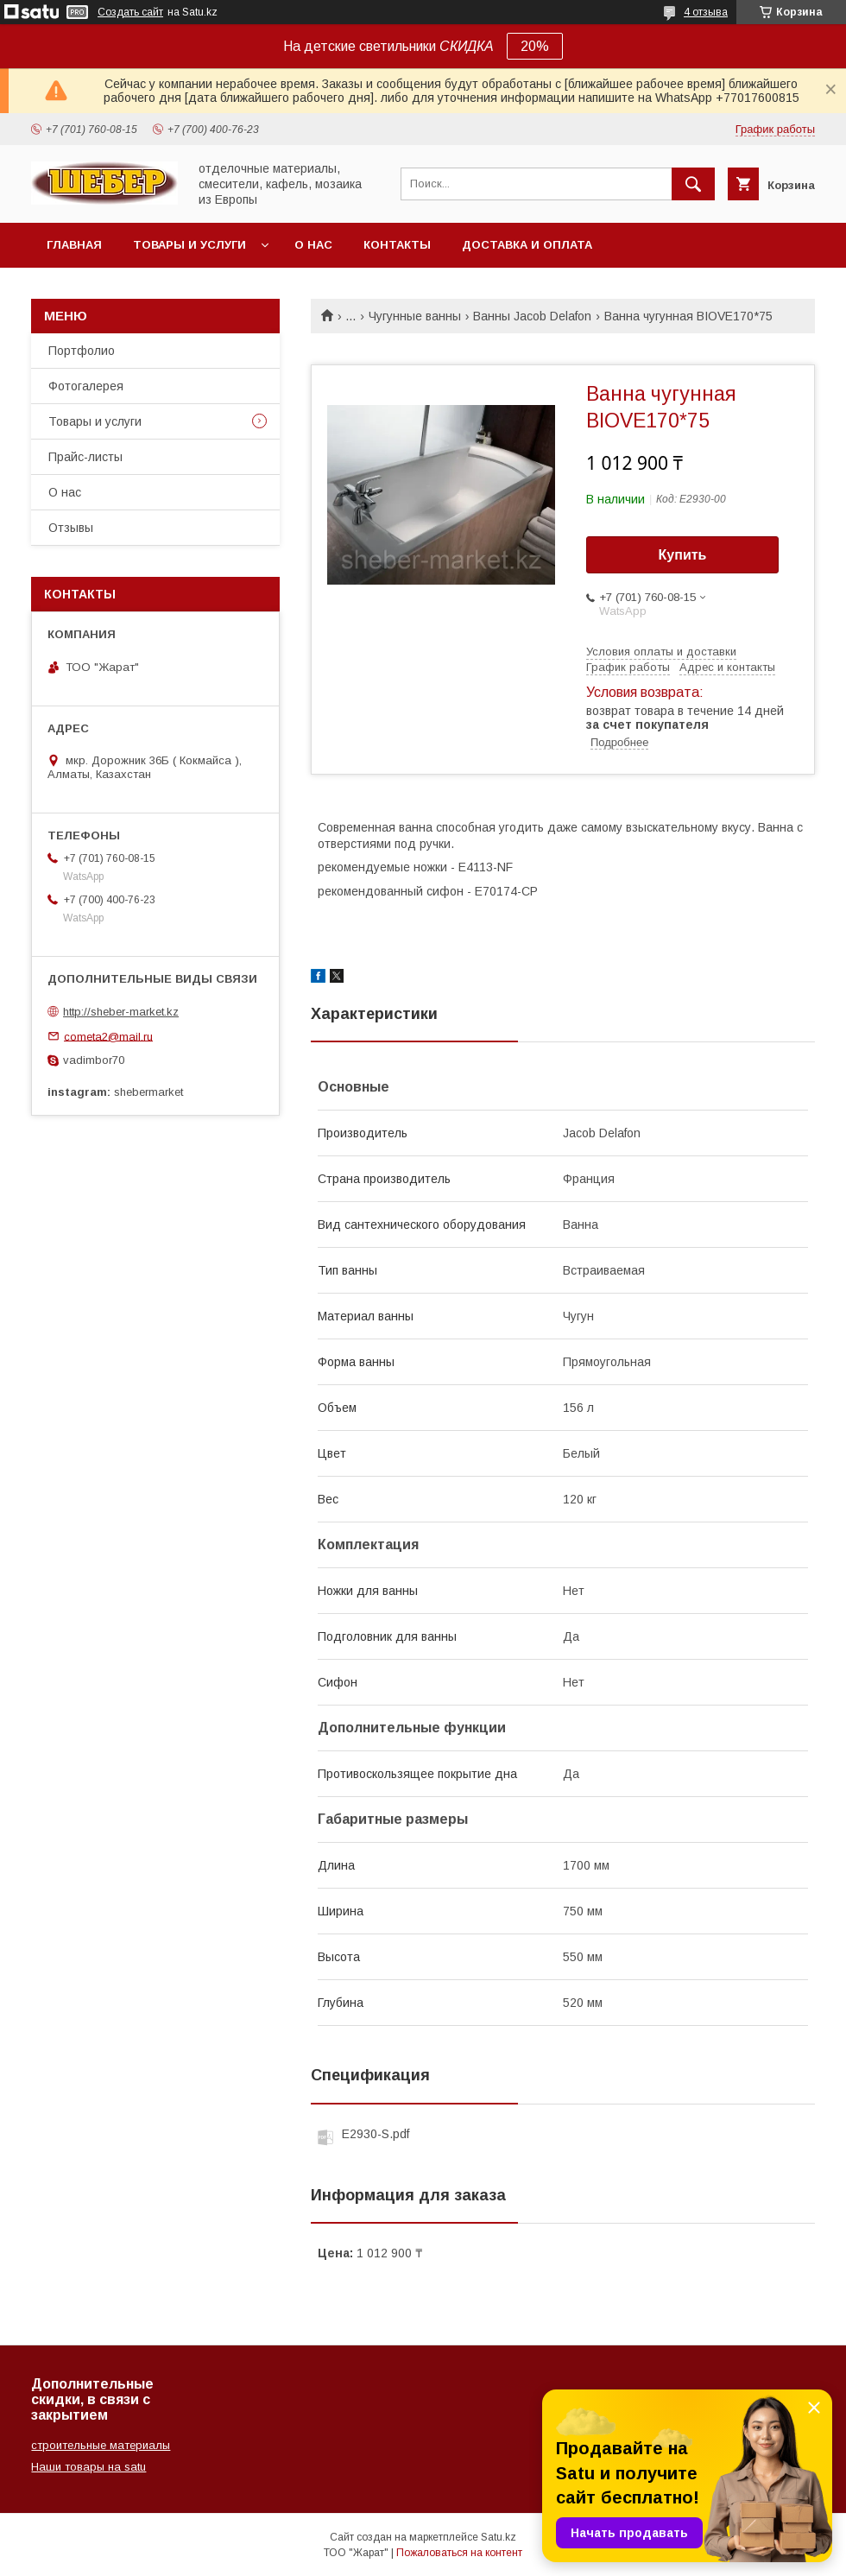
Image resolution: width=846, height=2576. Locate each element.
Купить (683, 554)
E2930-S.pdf (375, 2134)
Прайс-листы (85, 457)
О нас (313, 244)
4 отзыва (706, 12)
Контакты (397, 244)
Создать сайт (130, 12)
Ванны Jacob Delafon (532, 316)
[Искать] (693, 184)
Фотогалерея (85, 386)
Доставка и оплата (527, 244)
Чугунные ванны (415, 316)
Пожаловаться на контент (459, 2553)
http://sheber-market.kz (121, 1011)
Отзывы (70, 528)
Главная (74, 244)
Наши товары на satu (88, 2466)
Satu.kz (498, 2537)
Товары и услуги (189, 244)
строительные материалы (100, 2445)
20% (535, 46)
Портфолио (81, 351)
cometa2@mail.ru (108, 1035)
